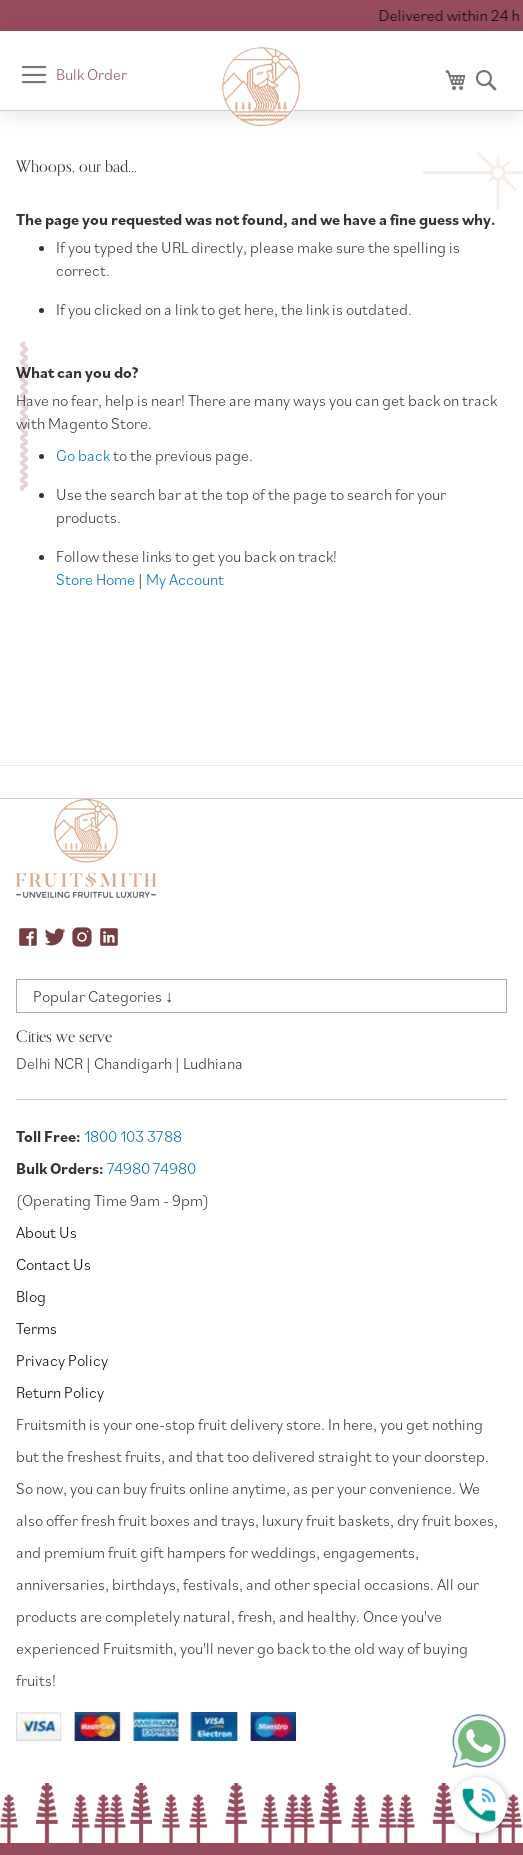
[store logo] (262, 87)
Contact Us (53, 1264)
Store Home (95, 579)
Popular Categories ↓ (103, 996)
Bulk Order (91, 74)
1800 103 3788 (133, 1136)
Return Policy (60, 1392)
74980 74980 (151, 1168)
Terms (36, 1328)
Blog (31, 1296)
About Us (46, 1232)
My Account (185, 579)
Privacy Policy (62, 1360)
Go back (83, 455)
